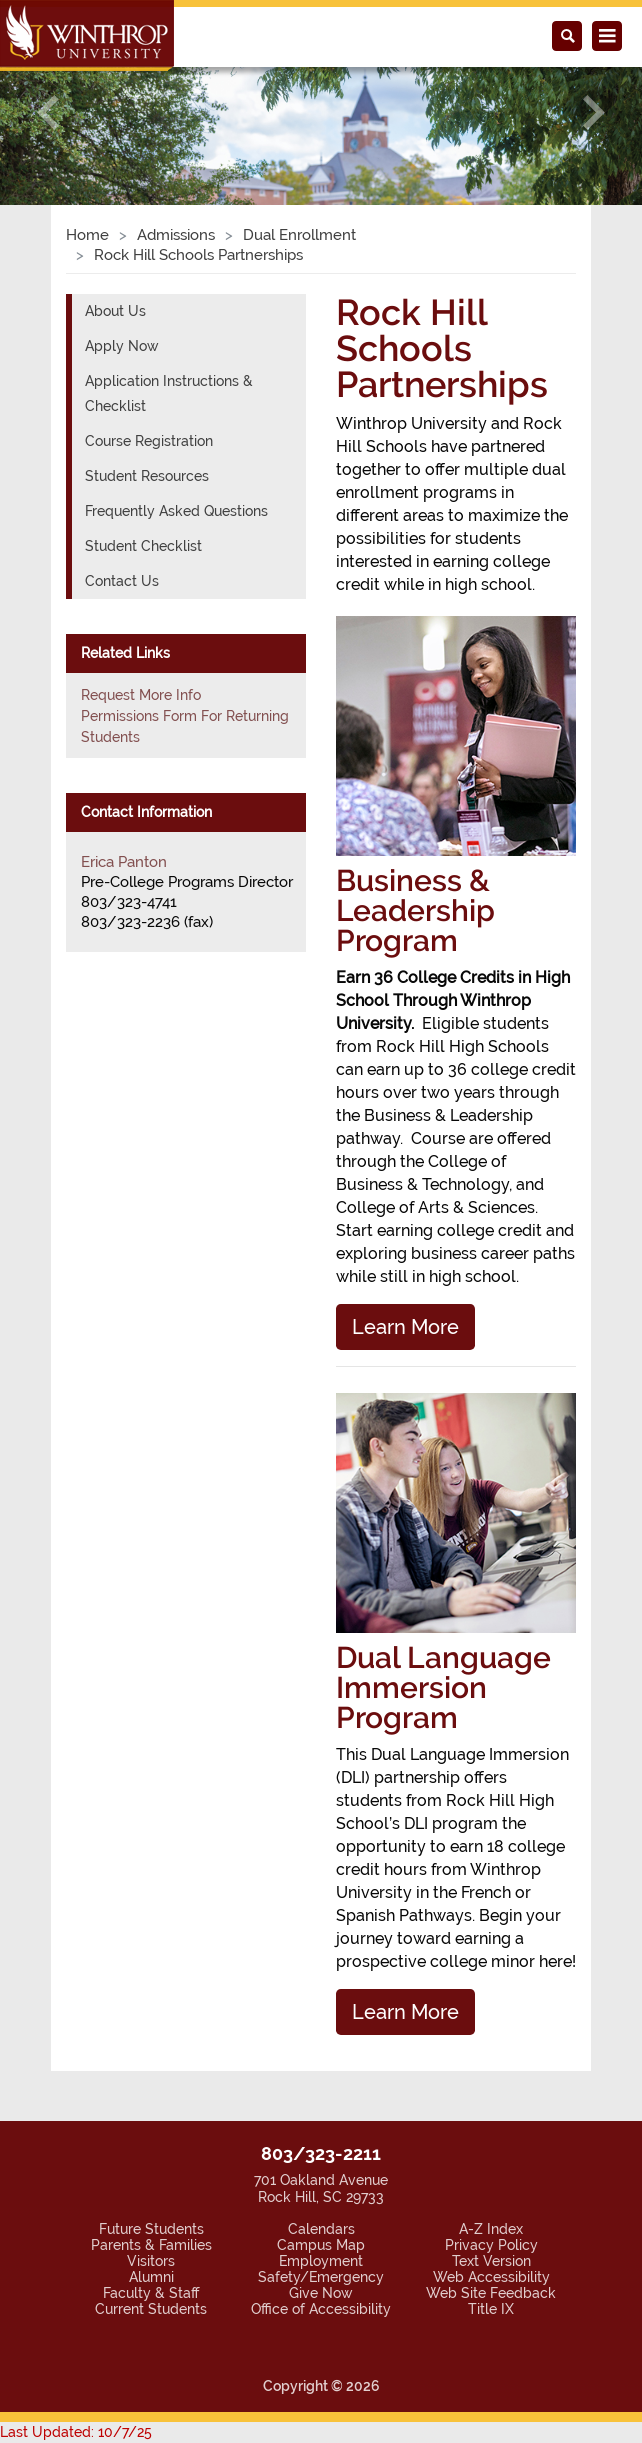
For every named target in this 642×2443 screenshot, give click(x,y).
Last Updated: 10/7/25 (76, 2432)
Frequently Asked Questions (176, 511)
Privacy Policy (491, 2245)
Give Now (321, 2293)
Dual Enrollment (299, 235)
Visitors (151, 2261)
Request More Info (141, 695)
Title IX (491, 2309)
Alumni (151, 2277)
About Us (115, 311)
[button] (48, 113)
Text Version (491, 2261)
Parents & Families (151, 2245)
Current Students (151, 2309)
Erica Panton (124, 862)
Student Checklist (143, 546)
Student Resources (147, 476)
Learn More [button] (405, 1327)
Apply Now (122, 346)
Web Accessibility (491, 2277)
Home (87, 235)
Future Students (151, 2229)
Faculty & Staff (151, 2293)
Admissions (176, 235)
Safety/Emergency (321, 2277)
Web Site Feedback (491, 2293)
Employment (321, 2261)
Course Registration (149, 441)
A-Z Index (491, 2229)
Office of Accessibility (321, 2309)
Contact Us (122, 581)
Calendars (321, 2229)
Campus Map (321, 2245)
